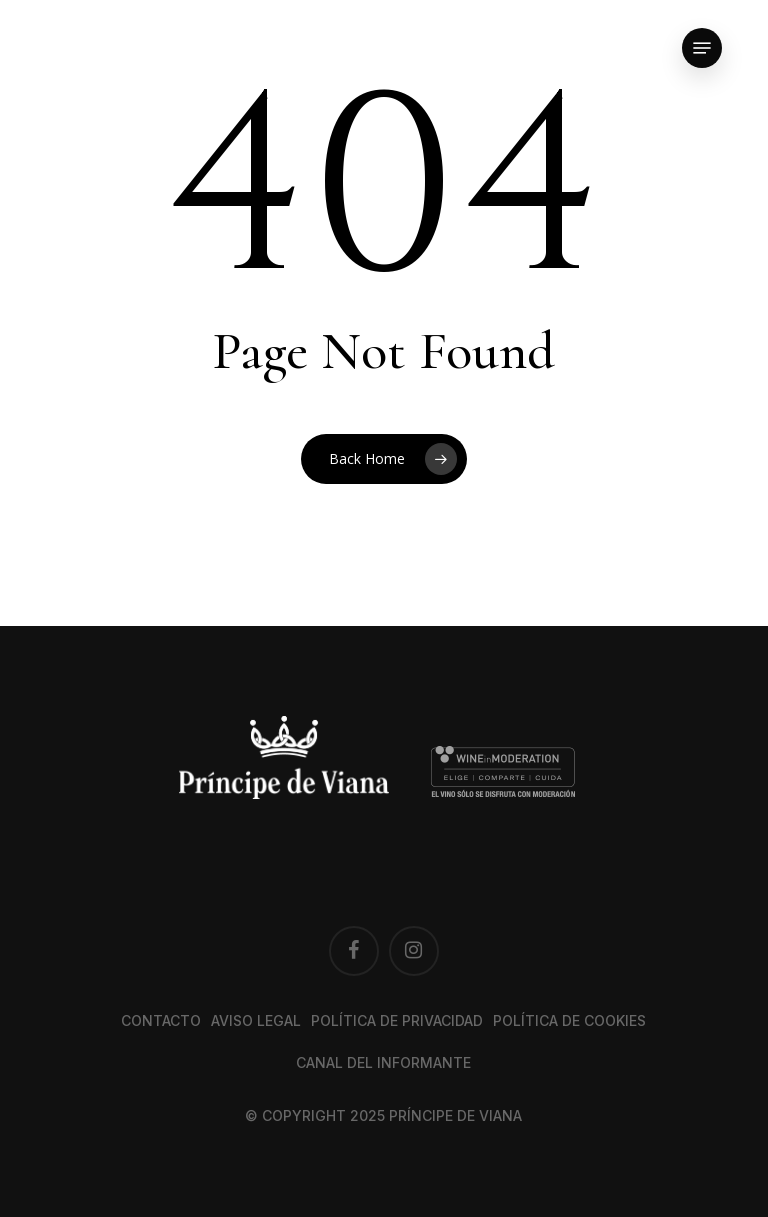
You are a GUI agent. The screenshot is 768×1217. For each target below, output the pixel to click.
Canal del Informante (383, 1062)
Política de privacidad (397, 1020)
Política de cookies (569, 1020)
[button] (702, 48)
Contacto (161, 1020)
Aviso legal (256, 1020)
